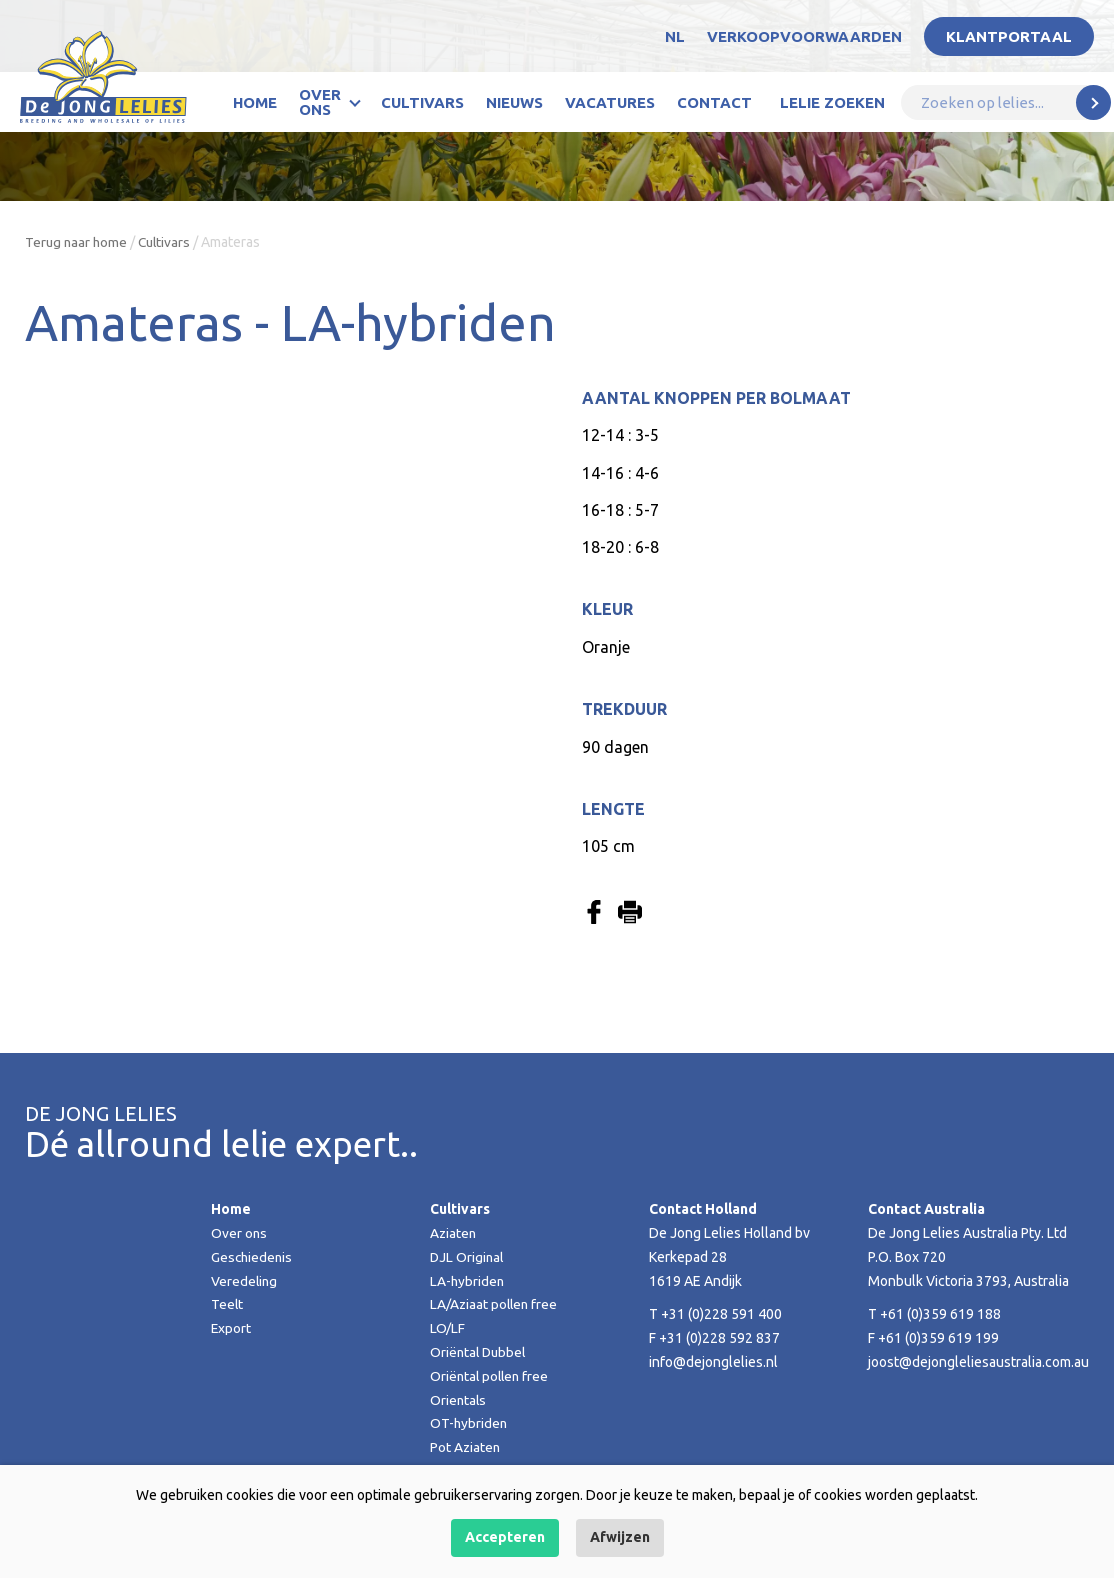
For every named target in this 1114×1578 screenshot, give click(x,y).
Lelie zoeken (832, 102)
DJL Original (468, 1257)
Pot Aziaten (466, 1447)
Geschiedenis (253, 1257)
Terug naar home (77, 242)
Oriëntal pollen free (491, 1376)
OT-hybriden (469, 1423)
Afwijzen (620, 1537)
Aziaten (454, 1233)
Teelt (227, 1304)
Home (255, 102)
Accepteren (505, 1537)
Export (231, 1328)
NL (675, 36)
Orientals (459, 1400)
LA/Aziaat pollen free (495, 1304)
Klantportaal (1009, 36)
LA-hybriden (468, 1281)
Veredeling (245, 1281)
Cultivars (422, 102)
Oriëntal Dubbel (480, 1352)
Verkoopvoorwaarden (804, 36)
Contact (714, 102)
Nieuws (514, 102)
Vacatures (610, 102)
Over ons (320, 102)
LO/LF (447, 1328)
